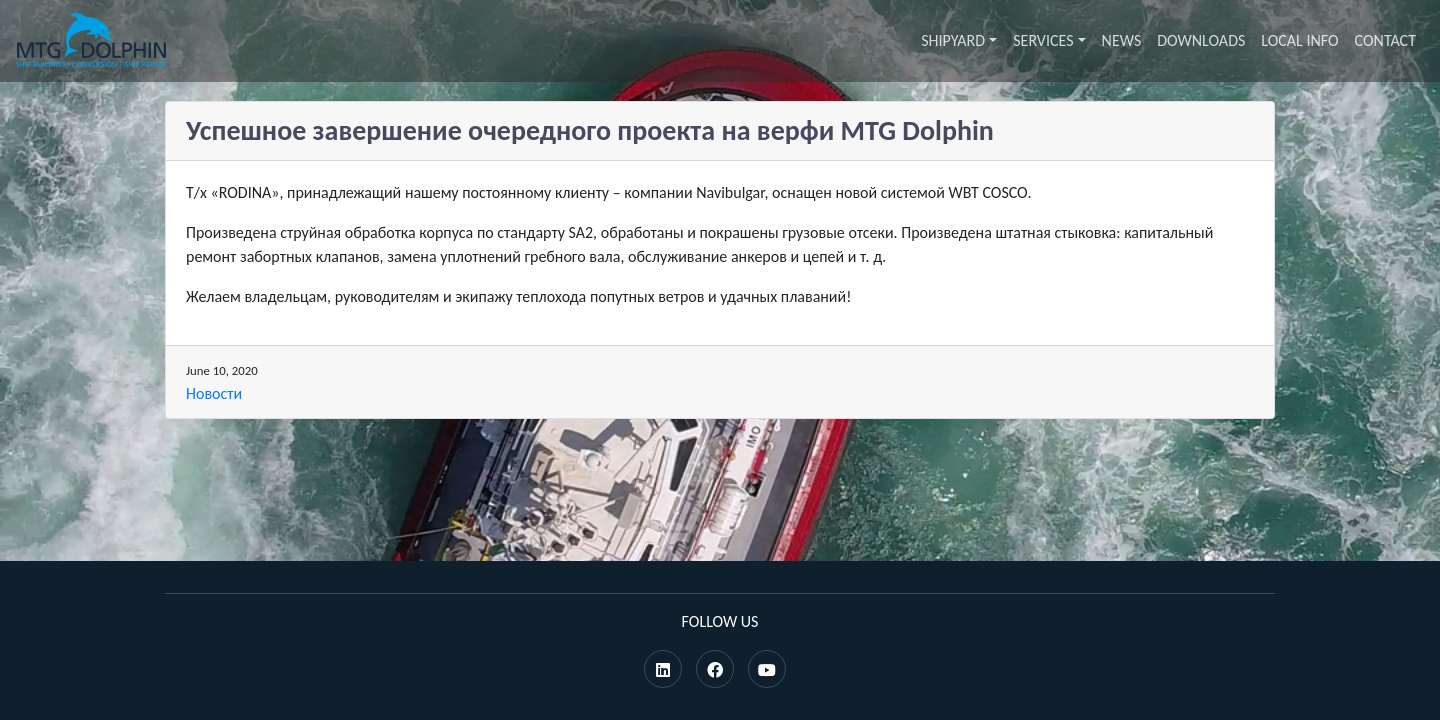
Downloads (1201, 40)
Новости (214, 393)
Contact (1385, 40)
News (1122, 40)
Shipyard (953, 40)
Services (1043, 40)
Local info (1299, 40)
